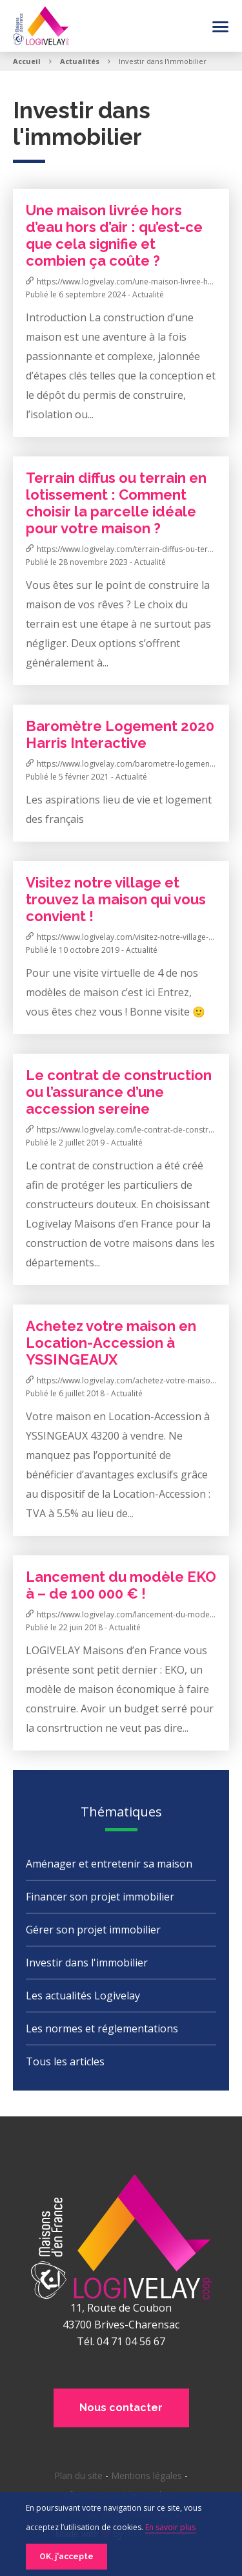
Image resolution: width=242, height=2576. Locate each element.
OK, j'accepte (66, 2556)
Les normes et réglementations (102, 2028)
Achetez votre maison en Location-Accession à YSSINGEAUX (111, 1342)
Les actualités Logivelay (83, 1995)
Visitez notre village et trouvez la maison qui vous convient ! (116, 899)
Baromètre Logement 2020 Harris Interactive (120, 734)
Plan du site (78, 2475)
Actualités (79, 61)
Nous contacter (121, 2407)
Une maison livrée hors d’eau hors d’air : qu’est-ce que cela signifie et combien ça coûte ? (114, 235)
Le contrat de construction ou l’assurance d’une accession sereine (119, 1092)
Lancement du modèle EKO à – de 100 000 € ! (121, 1585)
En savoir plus (170, 2527)
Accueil (27, 61)
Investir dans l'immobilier (87, 1962)
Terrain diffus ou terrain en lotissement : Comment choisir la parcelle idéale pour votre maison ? (116, 503)
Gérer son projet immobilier (93, 1929)
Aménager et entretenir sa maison (109, 1864)
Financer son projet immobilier (100, 1896)
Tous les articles (65, 2061)
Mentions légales (146, 2475)
